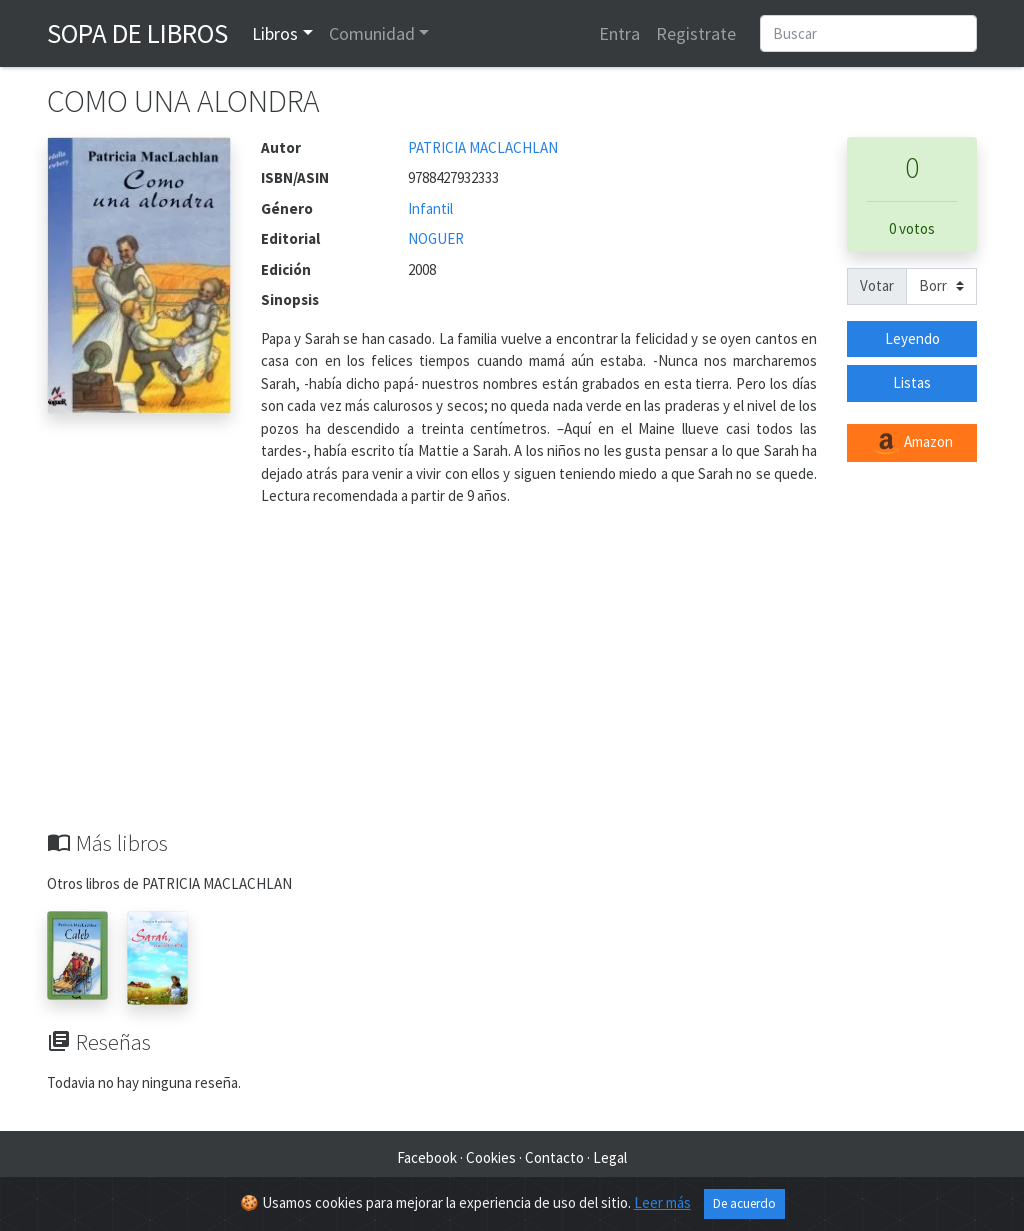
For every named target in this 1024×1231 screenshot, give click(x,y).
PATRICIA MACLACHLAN (483, 147)
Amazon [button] (912, 443)
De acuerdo (744, 1205)
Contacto (554, 1157)
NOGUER (436, 238)
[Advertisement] (512, 680)
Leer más (662, 1204)
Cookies (491, 1157)
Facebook (427, 1157)
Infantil (430, 208)
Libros (275, 33)
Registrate (696, 33)
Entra (619, 33)
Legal (610, 1157)
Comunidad (372, 33)
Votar (877, 285)
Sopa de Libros (137, 33)
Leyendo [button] (912, 338)
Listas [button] (912, 382)
